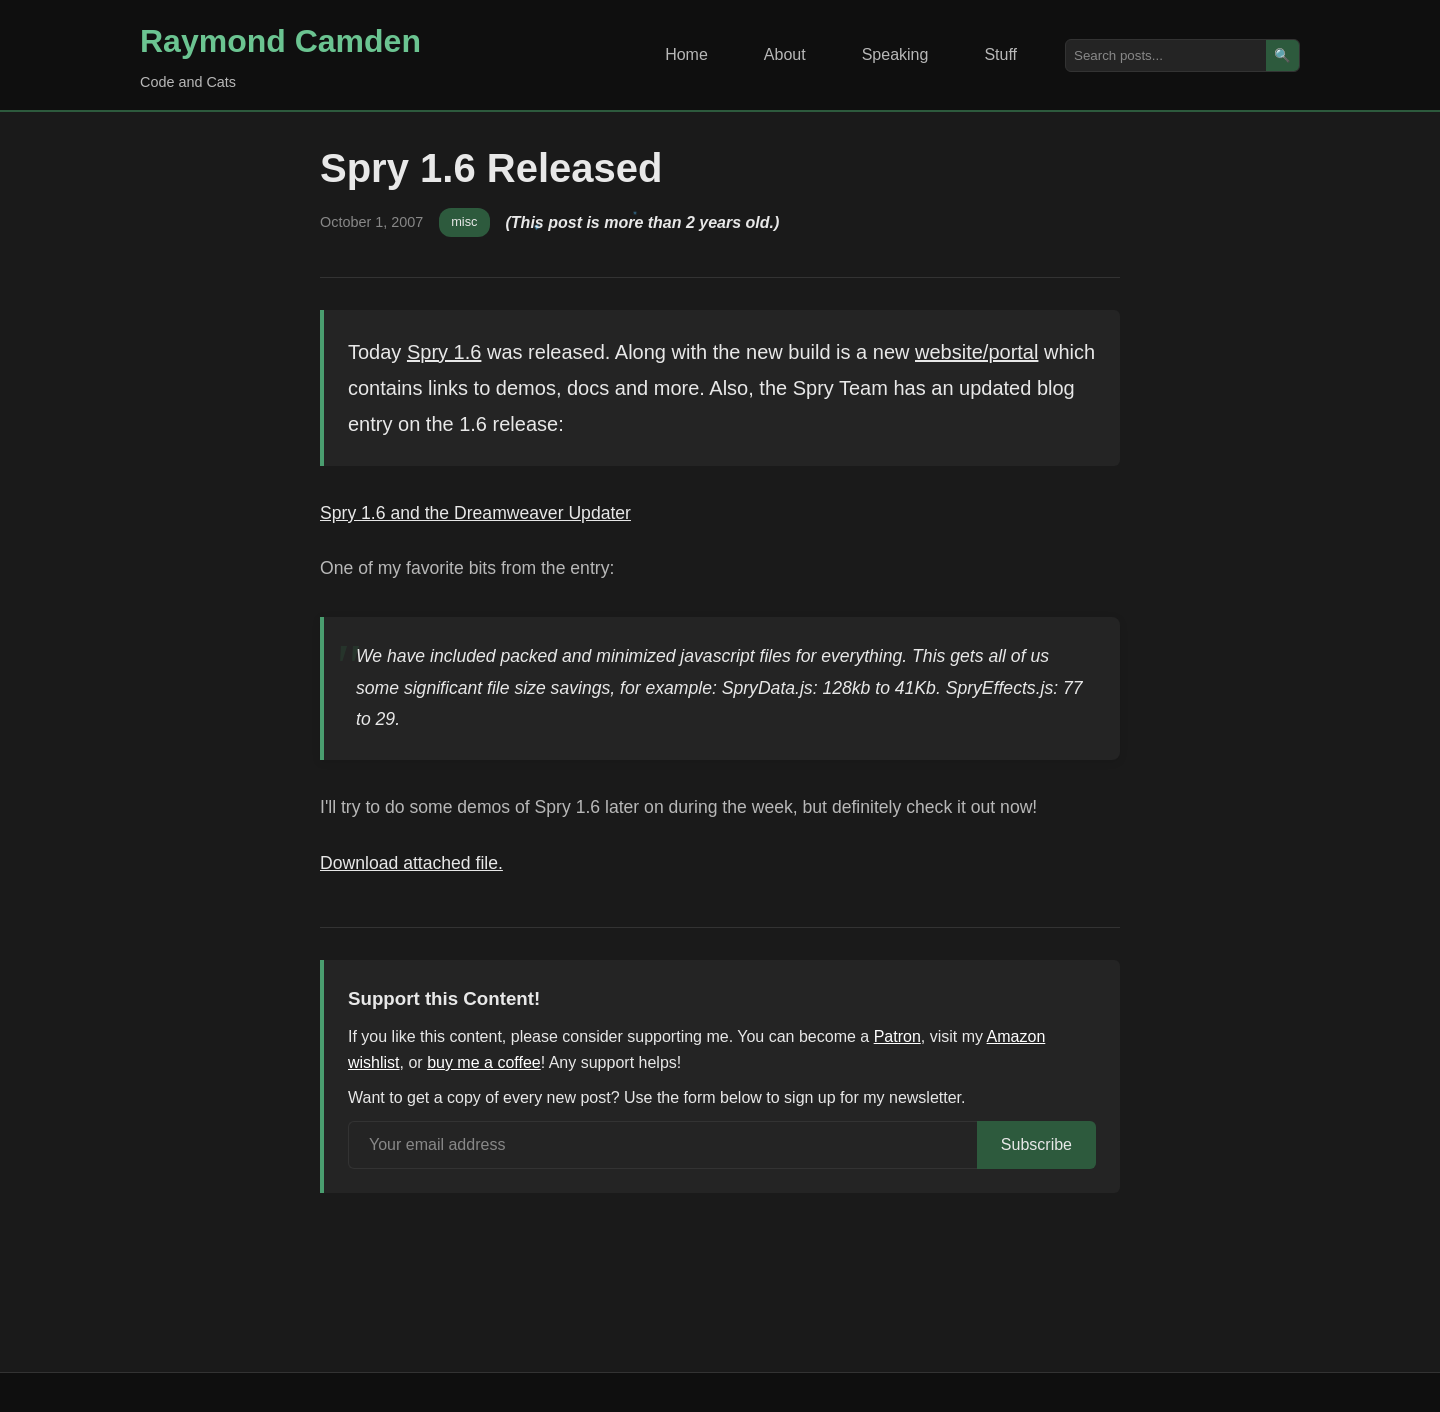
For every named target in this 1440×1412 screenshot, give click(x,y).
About (785, 54)
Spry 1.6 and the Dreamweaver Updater (475, 513)
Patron (897, 1036)
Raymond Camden (280, 41)
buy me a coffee (484, 1062)
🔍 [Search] (1282, 55)
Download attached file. (411, 863)
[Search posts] (1166, 55)
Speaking (895, 54)
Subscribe (1036, 1144)
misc (464, 221)
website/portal (976, 352)
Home (686, 54)
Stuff (1000, 54)
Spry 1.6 (444, 352)
